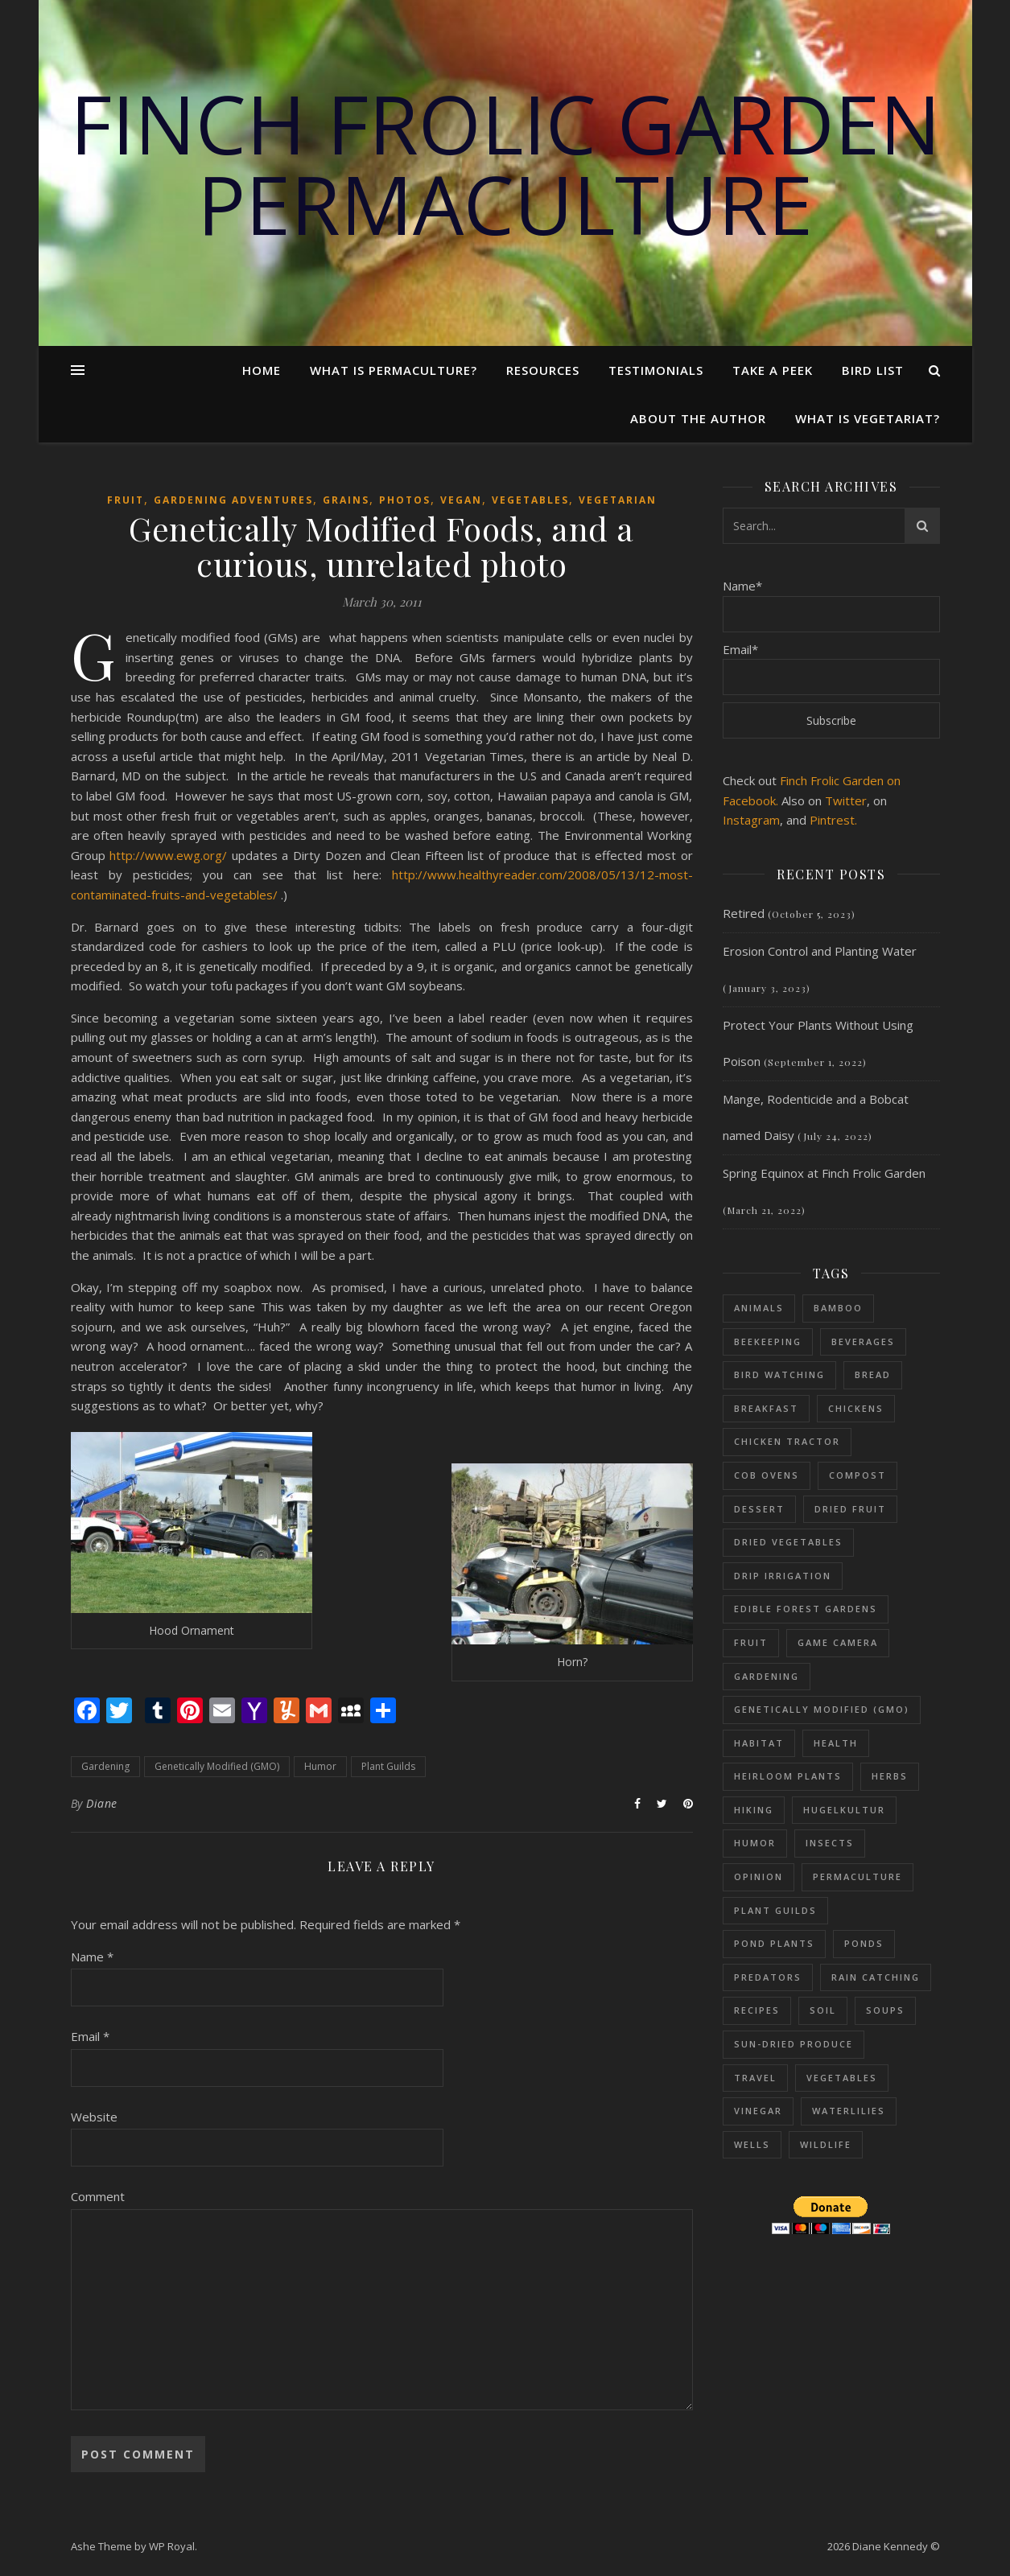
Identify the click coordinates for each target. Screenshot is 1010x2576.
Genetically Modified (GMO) (217, 1766)
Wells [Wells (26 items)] (752, 2144)
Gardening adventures (233, 500)
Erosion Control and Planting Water (820, 951)
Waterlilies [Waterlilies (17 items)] (848, 2111)
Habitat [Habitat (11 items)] (759, 1743)
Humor (320, 1766)
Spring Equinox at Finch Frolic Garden (824, 1173)
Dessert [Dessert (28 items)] (759, 1509)
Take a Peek (772, 370)
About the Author (698, 418)
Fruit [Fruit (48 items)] (751, 1642)
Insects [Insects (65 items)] (830, 1843)
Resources (542, 370)
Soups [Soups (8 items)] (885, 2010)
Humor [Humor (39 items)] (755, 1843)
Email (90, 2036)
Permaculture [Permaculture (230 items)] (857, 1876)
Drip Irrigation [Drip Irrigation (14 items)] (782, 1576)
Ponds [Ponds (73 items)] (864, 1943)
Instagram (751, 820)
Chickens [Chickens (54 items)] (856, 1408)
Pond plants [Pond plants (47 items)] (774, 1943)
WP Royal (172, 2546)
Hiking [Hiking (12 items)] (753, 1810)
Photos (405, 500)
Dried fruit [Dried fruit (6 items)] (850, 1509)
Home (261, 370)
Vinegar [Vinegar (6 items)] (758, 2111)
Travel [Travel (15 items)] (755, 2078)
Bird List (873, 370)
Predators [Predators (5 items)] (768, 1977)
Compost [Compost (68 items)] (857, 1475)
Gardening (105, 1766)
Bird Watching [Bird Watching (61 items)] (779, 1374)
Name (92, 1956)
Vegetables (530, 500)
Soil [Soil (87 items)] (823, 2010)
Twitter (846, 800)
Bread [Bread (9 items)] (873, 1374)
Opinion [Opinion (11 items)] (758, 1876)
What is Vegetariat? (867, 418)
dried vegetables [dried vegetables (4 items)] (788, 1542)
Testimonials (655, 370)
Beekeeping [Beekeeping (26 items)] (768, 1341)
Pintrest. (833, 820)
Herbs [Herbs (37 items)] (890, 1776)
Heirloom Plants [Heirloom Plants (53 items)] (788, 1776)
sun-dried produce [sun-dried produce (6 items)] (793, 2044)
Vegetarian (618, 500)
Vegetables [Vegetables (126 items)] (841, 2078)
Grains (346, 500)
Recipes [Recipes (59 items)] (757, 2010)
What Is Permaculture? (393, 370)
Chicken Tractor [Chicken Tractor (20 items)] (787, 1441)
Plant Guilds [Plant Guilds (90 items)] (775, 1910)
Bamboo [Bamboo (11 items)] (838, 1308)
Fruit (125, 500)
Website (94, 2117)
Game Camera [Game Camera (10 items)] (838, 1642)
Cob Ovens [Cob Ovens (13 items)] (766, 1475)
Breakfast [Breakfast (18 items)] (766, 1408)
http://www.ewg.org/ (168, 855)
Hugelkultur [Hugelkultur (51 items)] (844, 1810)
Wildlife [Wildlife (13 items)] (825, 2144)
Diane (101, 1803)
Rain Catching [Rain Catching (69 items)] (875, 1977)
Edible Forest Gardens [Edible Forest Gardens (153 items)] (805, 1609)
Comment (98, 2196)
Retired (744, 913)
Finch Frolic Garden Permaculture (505, 163)
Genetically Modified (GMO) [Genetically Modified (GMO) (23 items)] (821, 1709)
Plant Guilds (388, 1766)
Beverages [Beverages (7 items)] (863, 1341)
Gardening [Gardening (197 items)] (766, 1676)
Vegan (461, 500)
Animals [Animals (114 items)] (759, 1308)
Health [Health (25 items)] (836, 1743)
